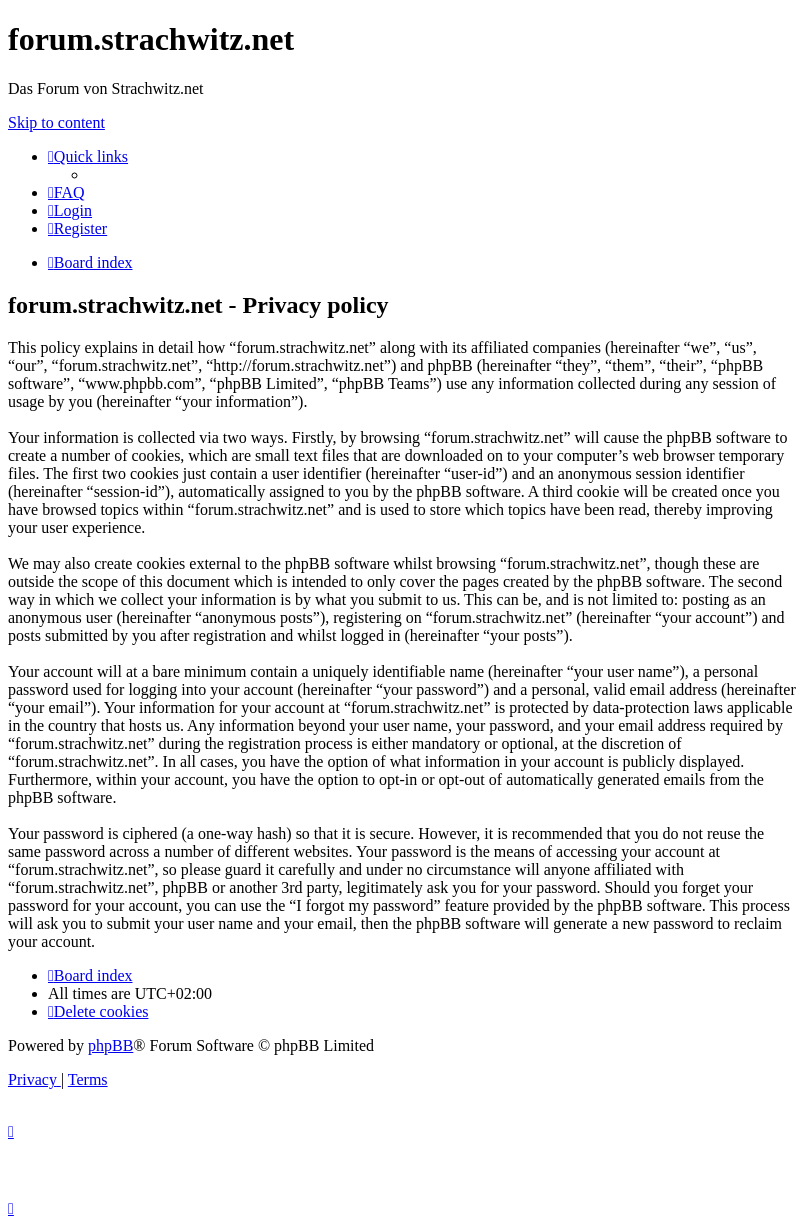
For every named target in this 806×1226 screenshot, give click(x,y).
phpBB (110, 1045)
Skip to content (56, 122)
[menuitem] (66, 192)
